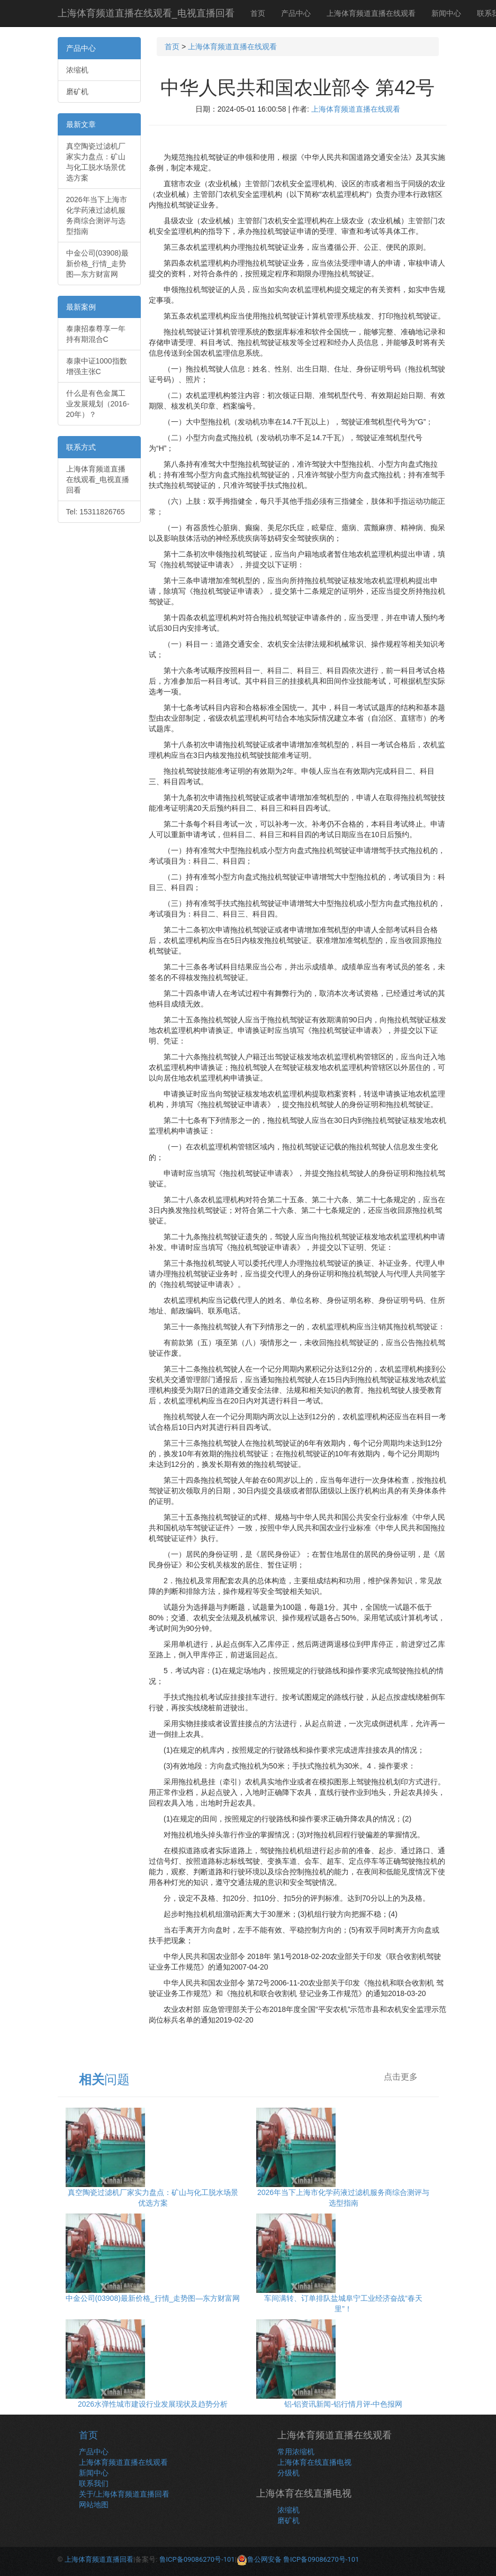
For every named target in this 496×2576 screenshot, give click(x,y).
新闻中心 (446, 13)
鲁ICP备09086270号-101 (197, 2559)
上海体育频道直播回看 (99, 2559)
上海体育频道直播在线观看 (371, 13)
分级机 (288, 2473)
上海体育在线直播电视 (314, 2462)
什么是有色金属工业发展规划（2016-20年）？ (98, 404)
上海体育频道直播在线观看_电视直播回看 (146, 13)
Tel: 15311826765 (95, 511)
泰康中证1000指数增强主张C (96, 366)
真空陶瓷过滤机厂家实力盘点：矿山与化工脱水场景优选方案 (95, 162)
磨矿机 (77, 91)
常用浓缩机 (295, 2451)
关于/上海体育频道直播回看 (124, 2494)
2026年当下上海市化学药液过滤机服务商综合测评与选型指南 (96, 215)
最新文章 (81, 124)
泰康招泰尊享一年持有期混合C (95, 333)
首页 (257, 13)
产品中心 (296, 13)
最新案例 (81, 307)
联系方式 (81, 447)
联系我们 (94, 2483)
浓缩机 (77, 70)
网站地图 (94, 2504)
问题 (104, 2079)
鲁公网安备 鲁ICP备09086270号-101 (298, 2559)
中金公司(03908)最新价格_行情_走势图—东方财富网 (97, 263)
